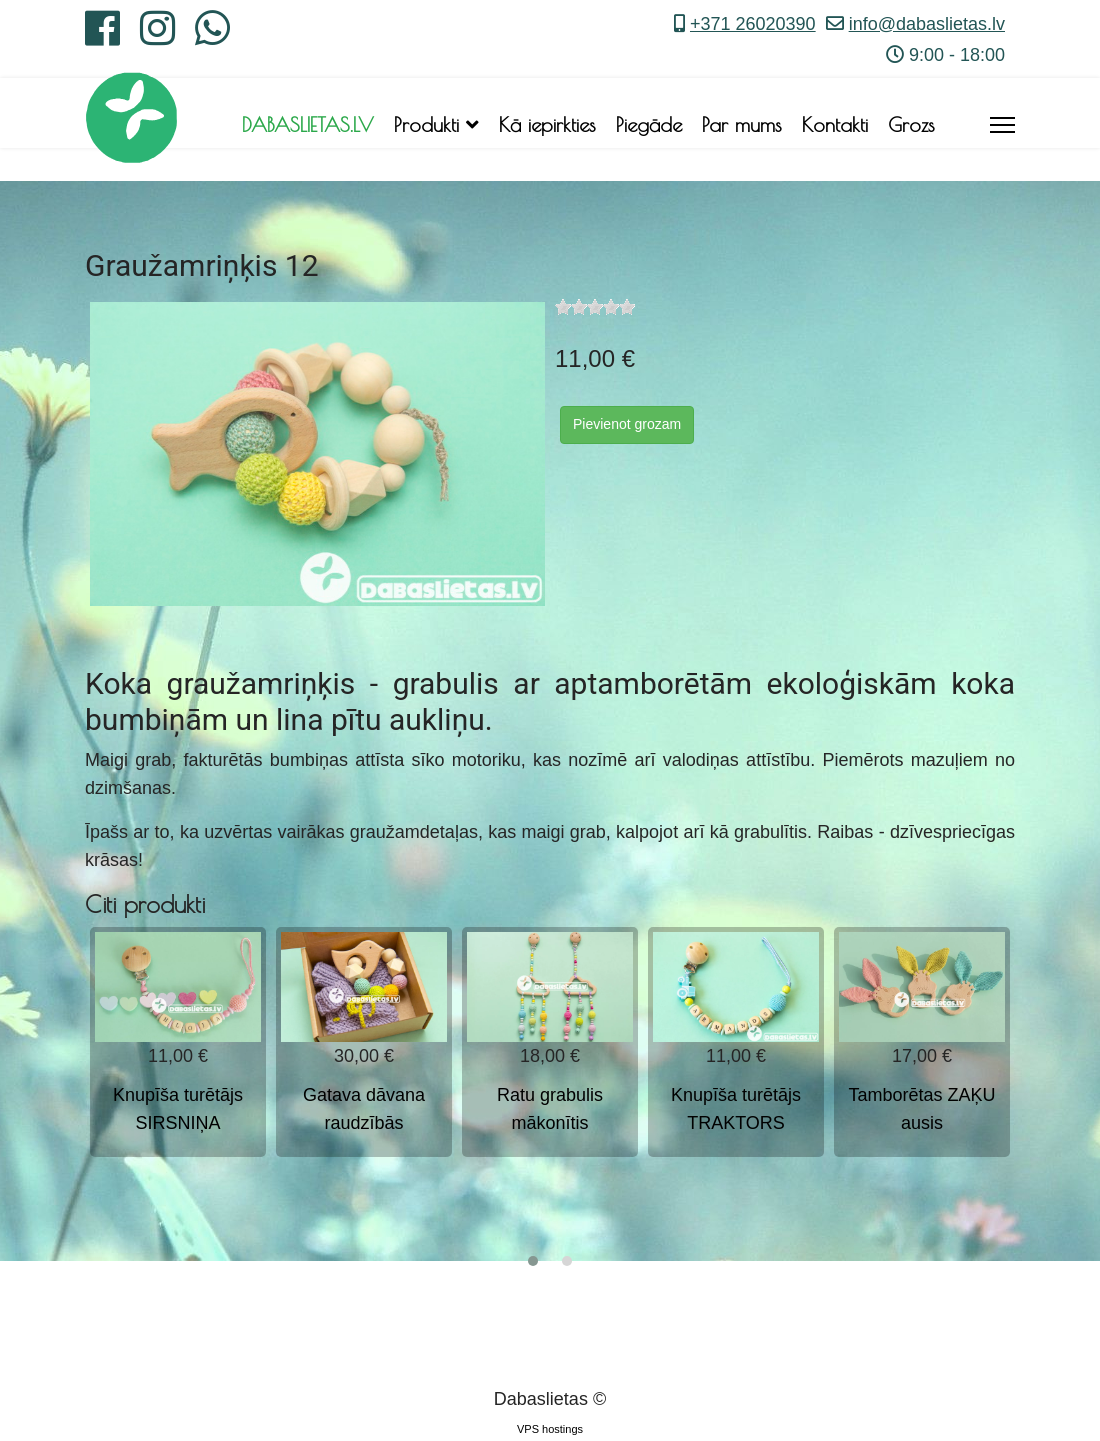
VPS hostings (550, 1429)
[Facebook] (102, 36)
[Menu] (1002, 125)
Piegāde (649, 124)
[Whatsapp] (212, 36)
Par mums (742, 124)
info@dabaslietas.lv (927, 24)
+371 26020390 (753, 24)
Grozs (911, 124)
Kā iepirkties (547, 124)
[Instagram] (157, 36)
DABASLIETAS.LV (308, 124)
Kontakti (835, 124)
